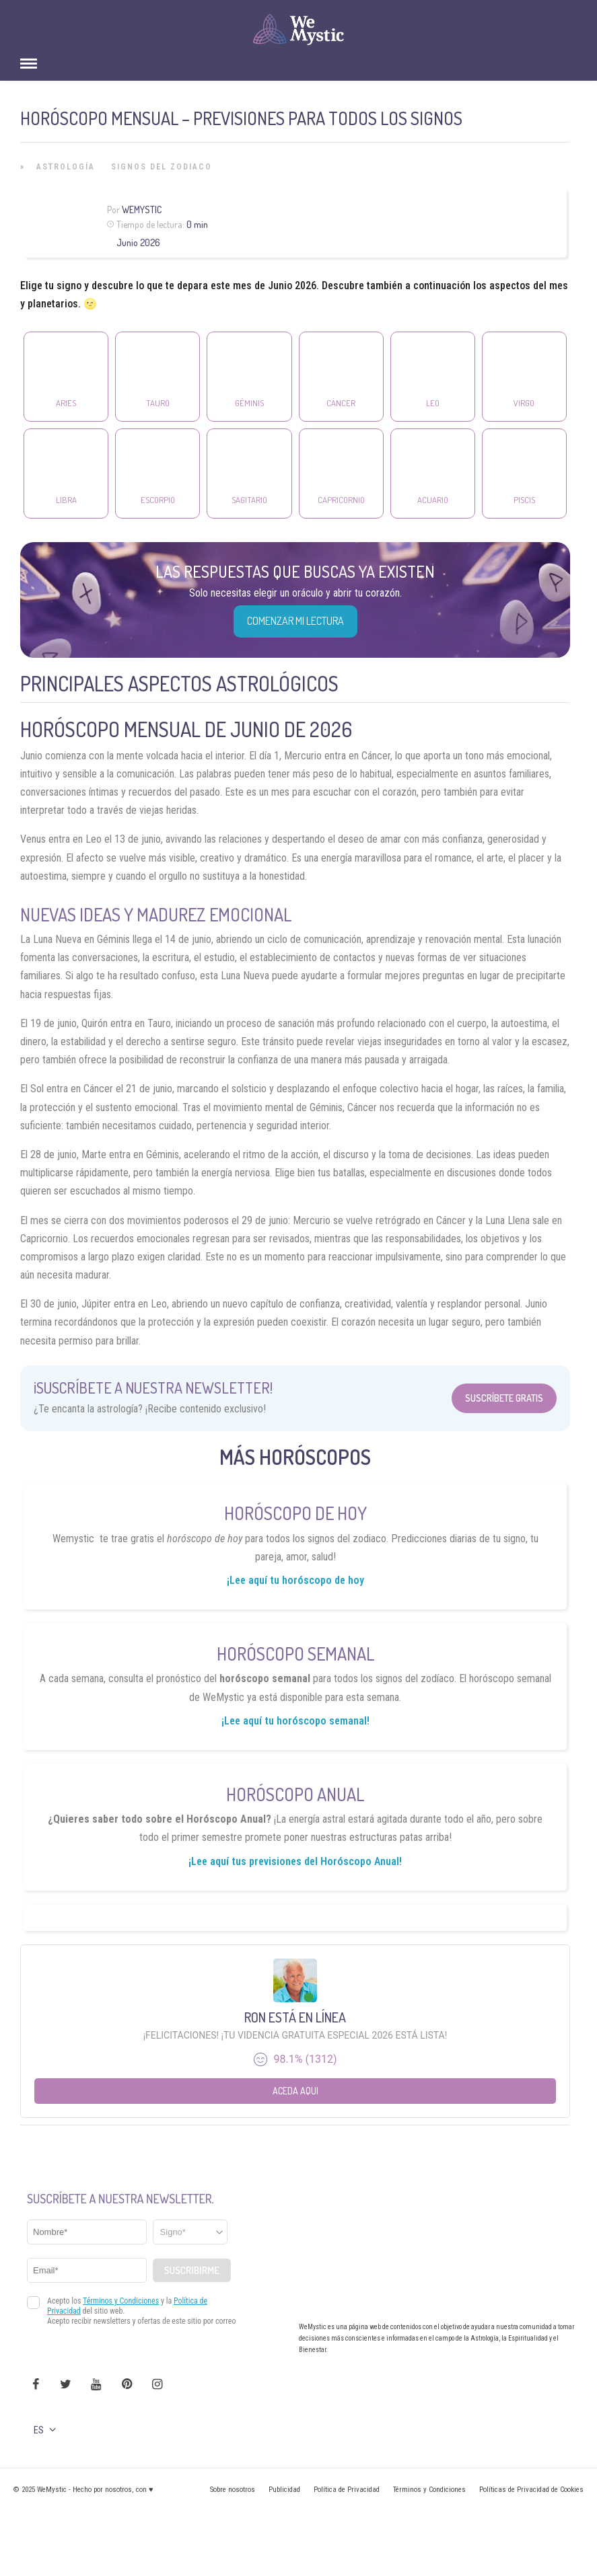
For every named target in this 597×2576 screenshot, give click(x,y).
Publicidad (284, 2489)
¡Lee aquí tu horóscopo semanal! (295, 1720)
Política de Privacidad (347, 2489)
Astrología (65, 167)
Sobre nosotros (232, 2489)
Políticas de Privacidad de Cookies (531, 2489)
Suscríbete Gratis (504, 1398)
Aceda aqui (295, 2090)
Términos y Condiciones (429, 2489)
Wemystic (142, 209)
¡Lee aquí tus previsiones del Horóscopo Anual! (295, 1861)
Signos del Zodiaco (161, 167)
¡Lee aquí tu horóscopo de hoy (295, 1580)
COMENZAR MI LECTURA (295, 621)
